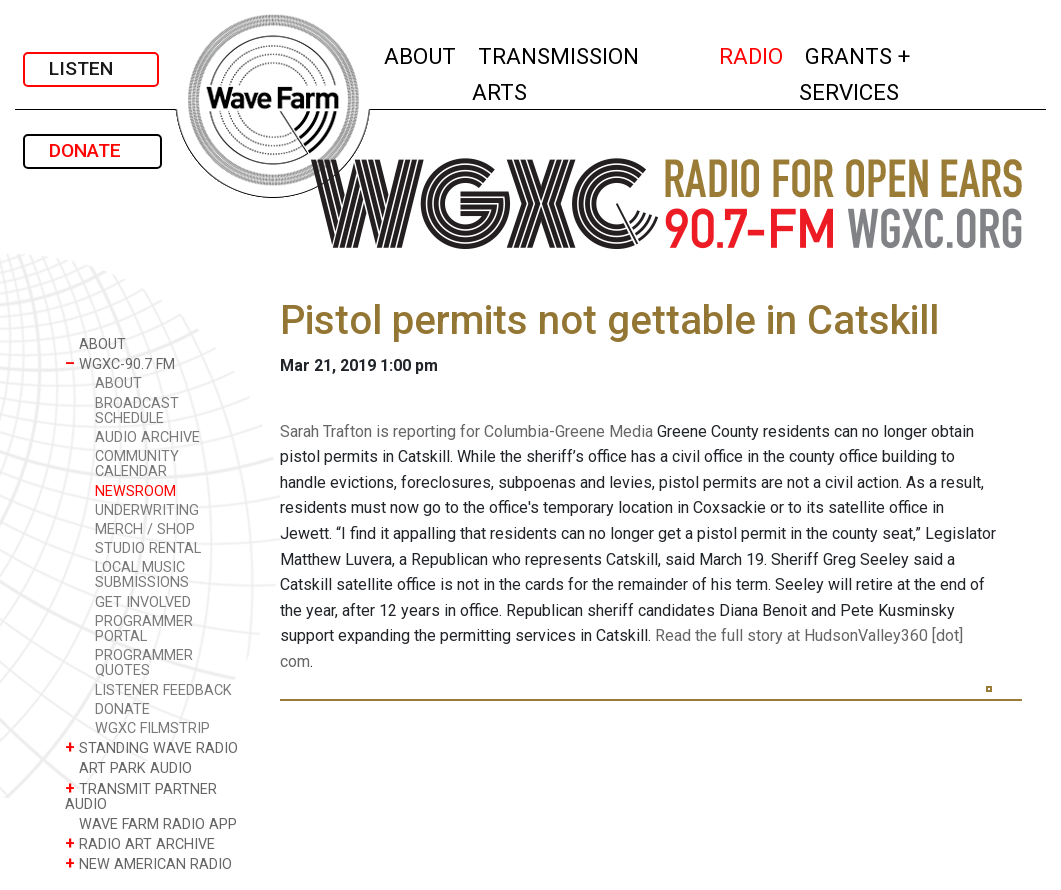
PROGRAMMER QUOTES (144, 663)
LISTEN (91, 68)
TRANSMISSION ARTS (555, 74)
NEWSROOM (135, 491)
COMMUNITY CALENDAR (137, 464)
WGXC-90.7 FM (120, 363)
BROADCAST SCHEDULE (137, 411)
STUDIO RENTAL (148, 548)
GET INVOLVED (143, 602)
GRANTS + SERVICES (893, 74)
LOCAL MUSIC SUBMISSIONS (142, 575)
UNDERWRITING (147, 510)
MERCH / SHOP (145, 529)
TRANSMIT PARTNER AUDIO (141, 796)
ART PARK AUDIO (128, 767)
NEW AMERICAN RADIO (148, 863)
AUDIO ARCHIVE (147, 437)
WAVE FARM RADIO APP (151, 823)
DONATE (92, 150)
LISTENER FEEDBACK (163, 690)
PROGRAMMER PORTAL (144, 629)
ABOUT (421, 53)
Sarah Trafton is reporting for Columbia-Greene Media (466, 431)
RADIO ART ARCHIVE (140, 843)
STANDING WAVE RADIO (151, 747)
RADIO (752, 53)
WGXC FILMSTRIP (152, 728)
